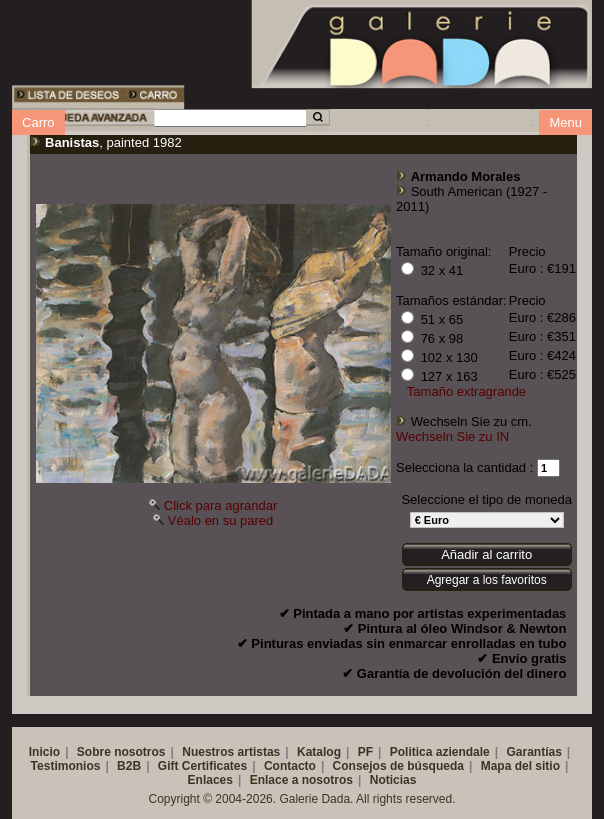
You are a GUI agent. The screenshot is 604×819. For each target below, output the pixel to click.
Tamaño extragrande (466, 391)
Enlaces (210, 780)
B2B (129, 766)
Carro (38, 122)
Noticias (393, 780)
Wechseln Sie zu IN (452, 436)
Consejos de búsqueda (398, 766)
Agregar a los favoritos (487, 580)
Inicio (44, 752)
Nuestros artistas (231, 752)
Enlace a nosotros (301, 780)
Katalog (319, 752)
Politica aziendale (440, 752)
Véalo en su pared (221, 520)
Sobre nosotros (121, 752)
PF (365, 752)
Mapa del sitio (520, 766)
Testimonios (66, 766)
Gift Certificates (202, 766)
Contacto (290, 766)
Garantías (533, 752)
